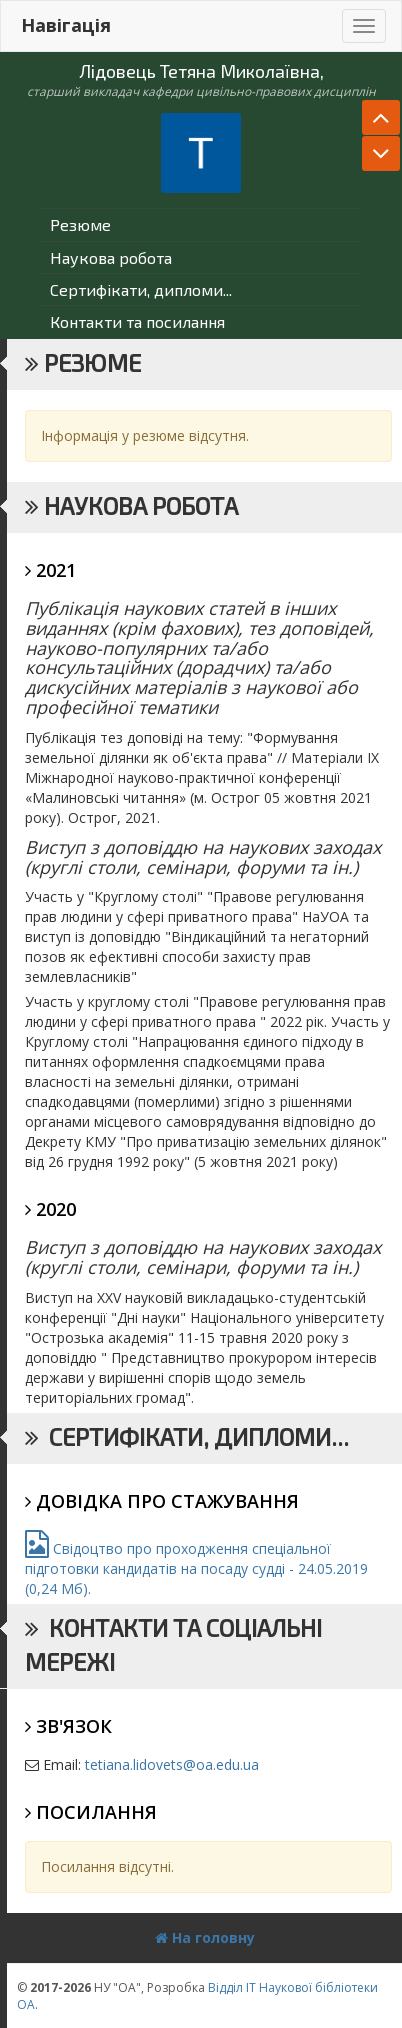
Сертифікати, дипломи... (141, 289)
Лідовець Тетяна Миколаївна (199, 71)
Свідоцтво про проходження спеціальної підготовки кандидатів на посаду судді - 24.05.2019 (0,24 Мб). (196, 1568)
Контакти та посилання (137, 321)
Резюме (80, 224)
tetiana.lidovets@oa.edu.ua (172, 1764)
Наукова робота (111, 257)
